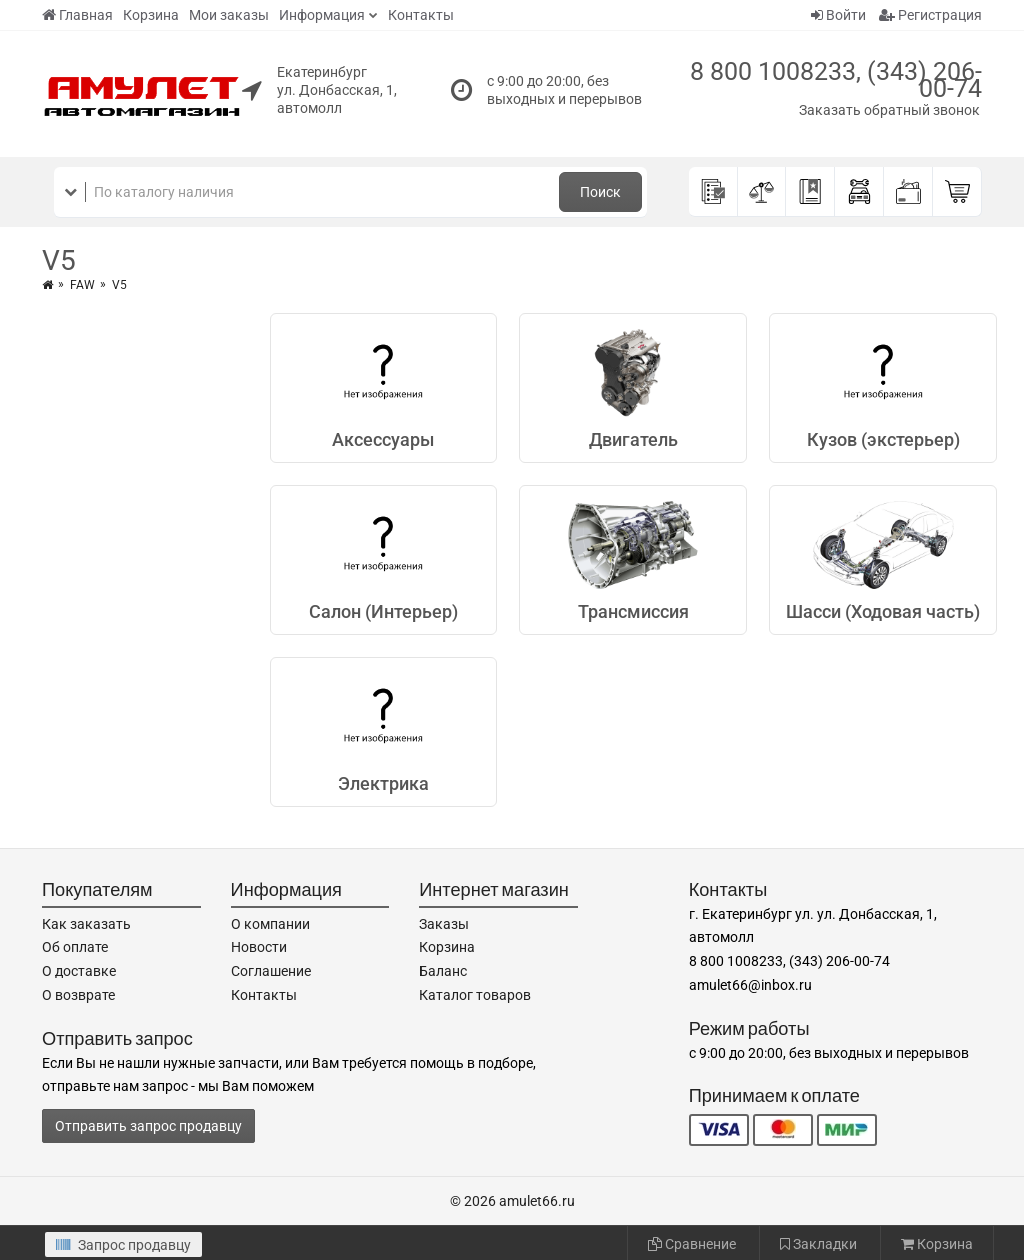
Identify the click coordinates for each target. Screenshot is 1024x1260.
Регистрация (930, 15)
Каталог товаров (475, 995)
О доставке (79, 971)
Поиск (600, 192)
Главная (77, 15)
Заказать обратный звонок (889, 110)
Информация (322, 15)
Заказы (444, 924)
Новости (259, 947)
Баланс (443, 971)
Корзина (151, 15)
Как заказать (86, 924)
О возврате (78, 995)
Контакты (421, 15)
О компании (270, 924)
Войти (838, 15)
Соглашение (271, 971)
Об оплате (75, 947)
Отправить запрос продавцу (148, 1126)
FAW (82, 285)
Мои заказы (229, 15)
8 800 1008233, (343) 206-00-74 (836, 80)
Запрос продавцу (123, 1245)
